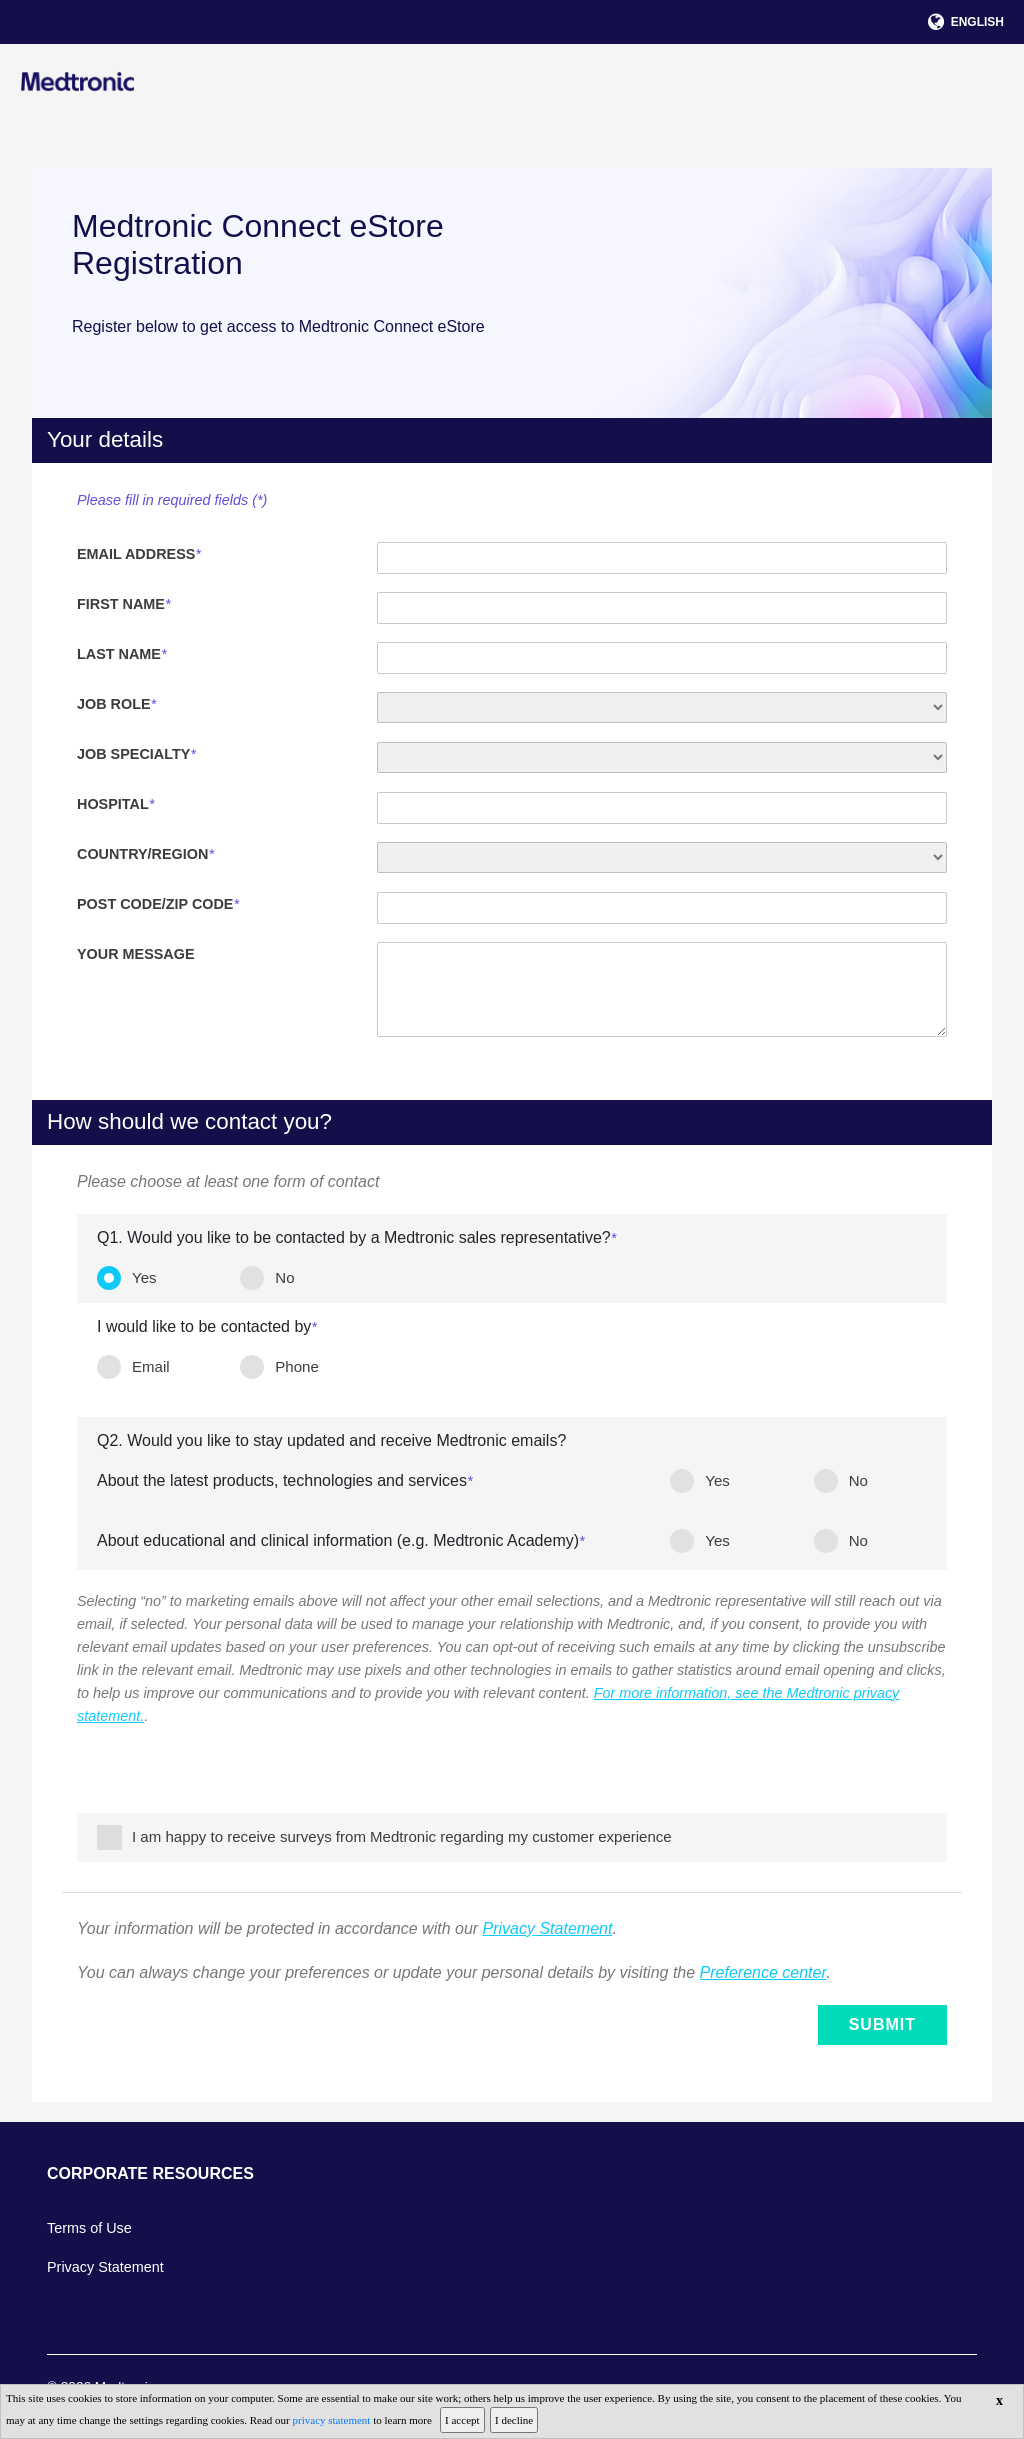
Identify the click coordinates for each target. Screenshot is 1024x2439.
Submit (882, 2025)
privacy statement (333, 2420)
